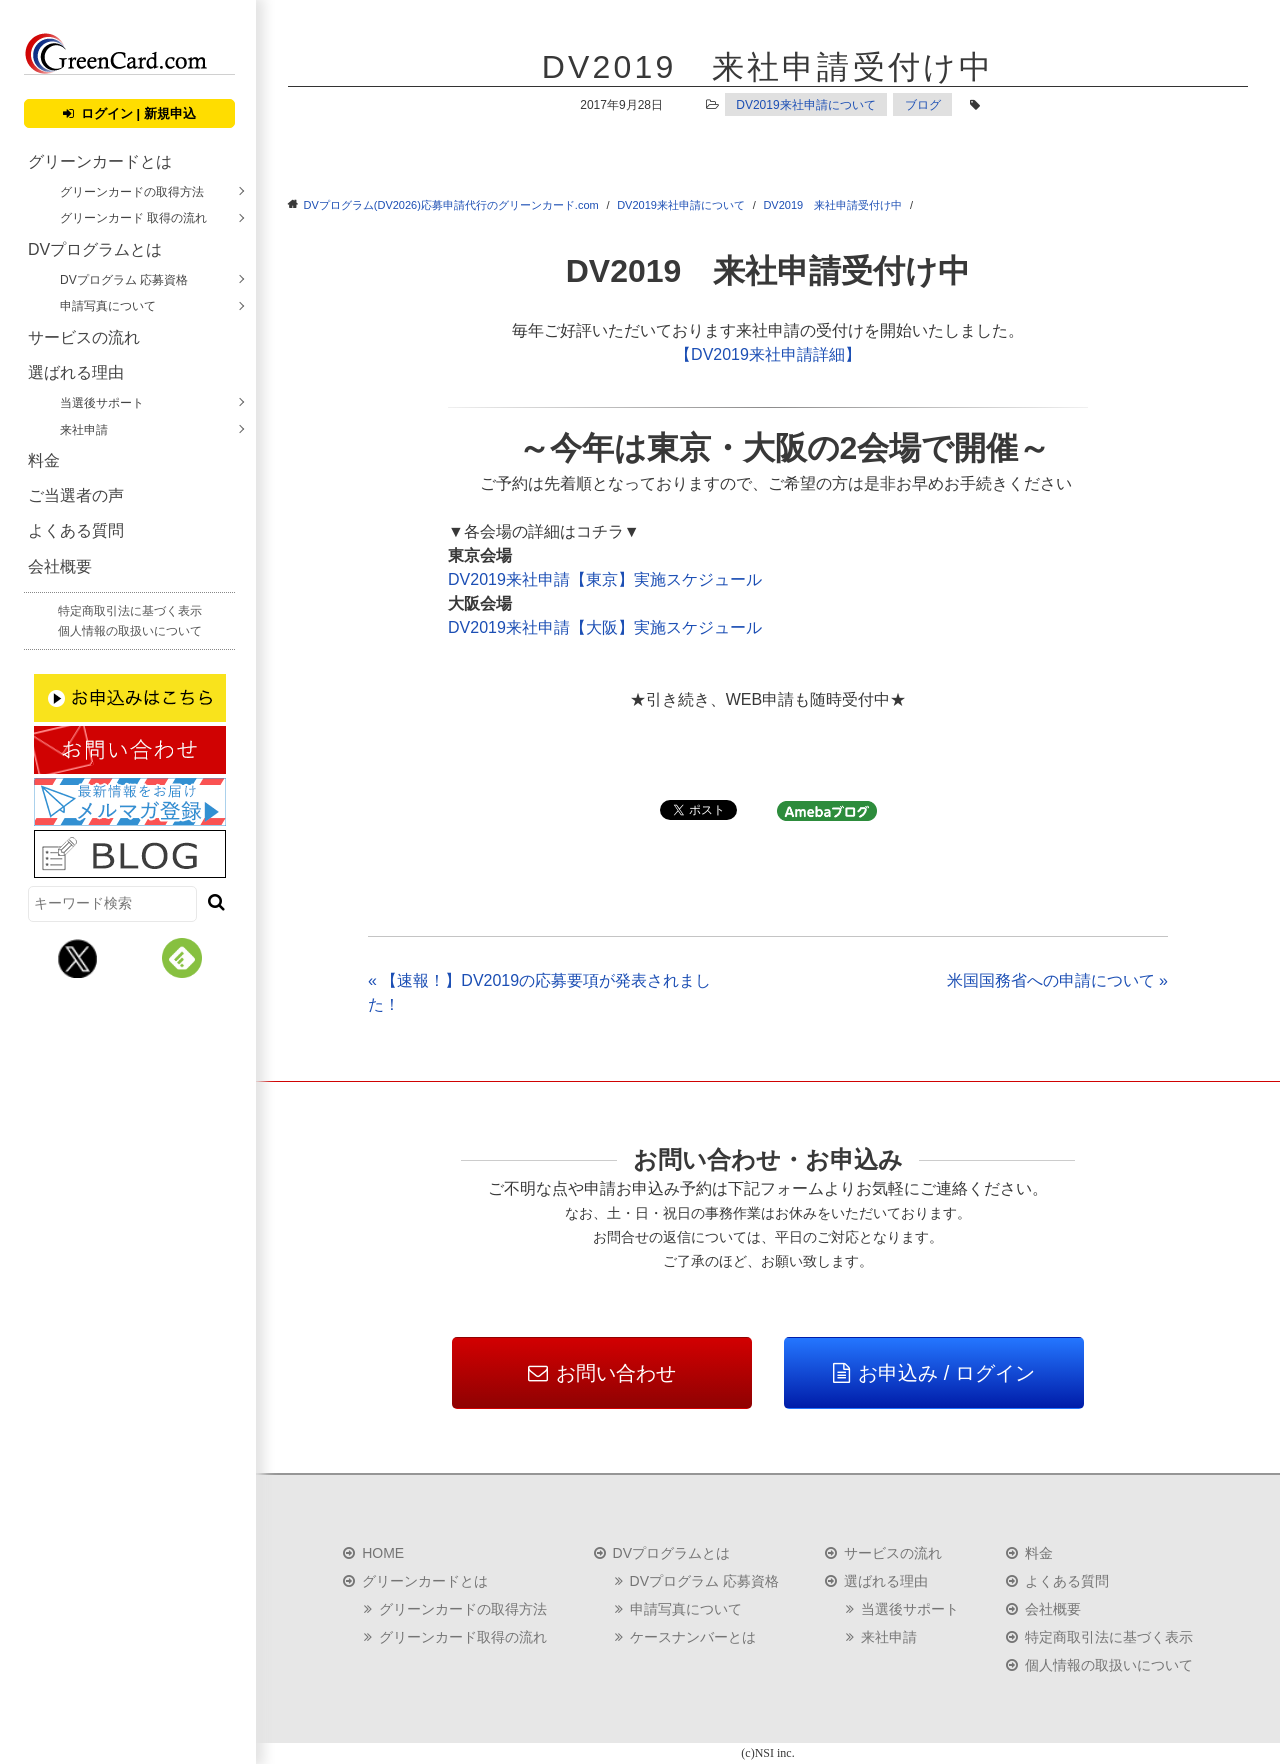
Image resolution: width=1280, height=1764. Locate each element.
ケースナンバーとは (693, 1637)
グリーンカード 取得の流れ (133, 218)
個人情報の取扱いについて (130, 631)
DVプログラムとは (95, 249)
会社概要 (60, 566)
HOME (383, 1553)
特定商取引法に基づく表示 (130, 611)
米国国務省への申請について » (1057, 980)
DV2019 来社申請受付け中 (832, 205)
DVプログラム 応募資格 (124, 280)
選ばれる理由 (76, 372)
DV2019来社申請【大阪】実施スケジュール (605, 627)
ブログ (923, 105)
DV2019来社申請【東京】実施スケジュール (605, 579)
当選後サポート (102, 403)
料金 (44, 460)
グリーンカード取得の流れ (463, 1637)
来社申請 (84, 430)
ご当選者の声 (76, 495)
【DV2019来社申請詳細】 (768, 354)
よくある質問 (76, 530)
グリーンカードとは (100, 161)
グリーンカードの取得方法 (132, 192)
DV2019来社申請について (805, 105)
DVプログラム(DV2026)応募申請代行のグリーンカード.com (451, 205)
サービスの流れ (84, 337)
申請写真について (108, 306)
